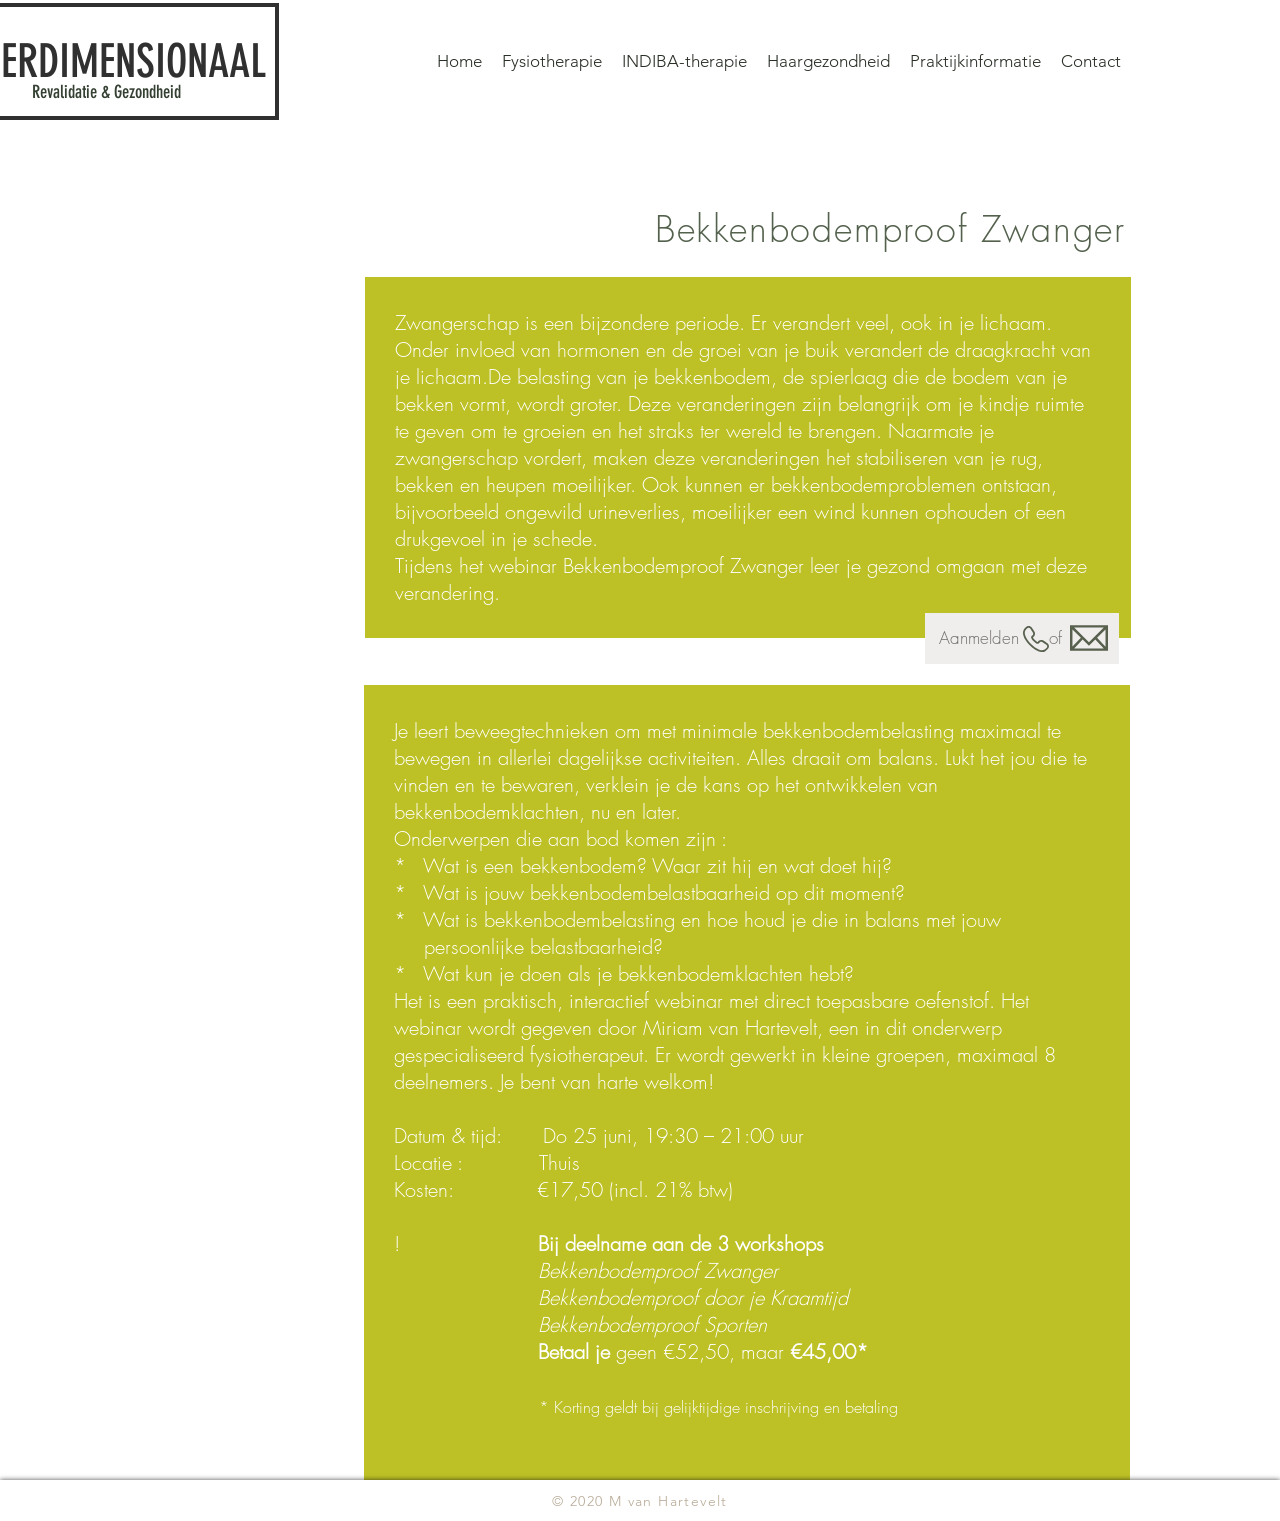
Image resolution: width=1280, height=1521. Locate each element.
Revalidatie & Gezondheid (106, 92)
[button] (975, 61)
